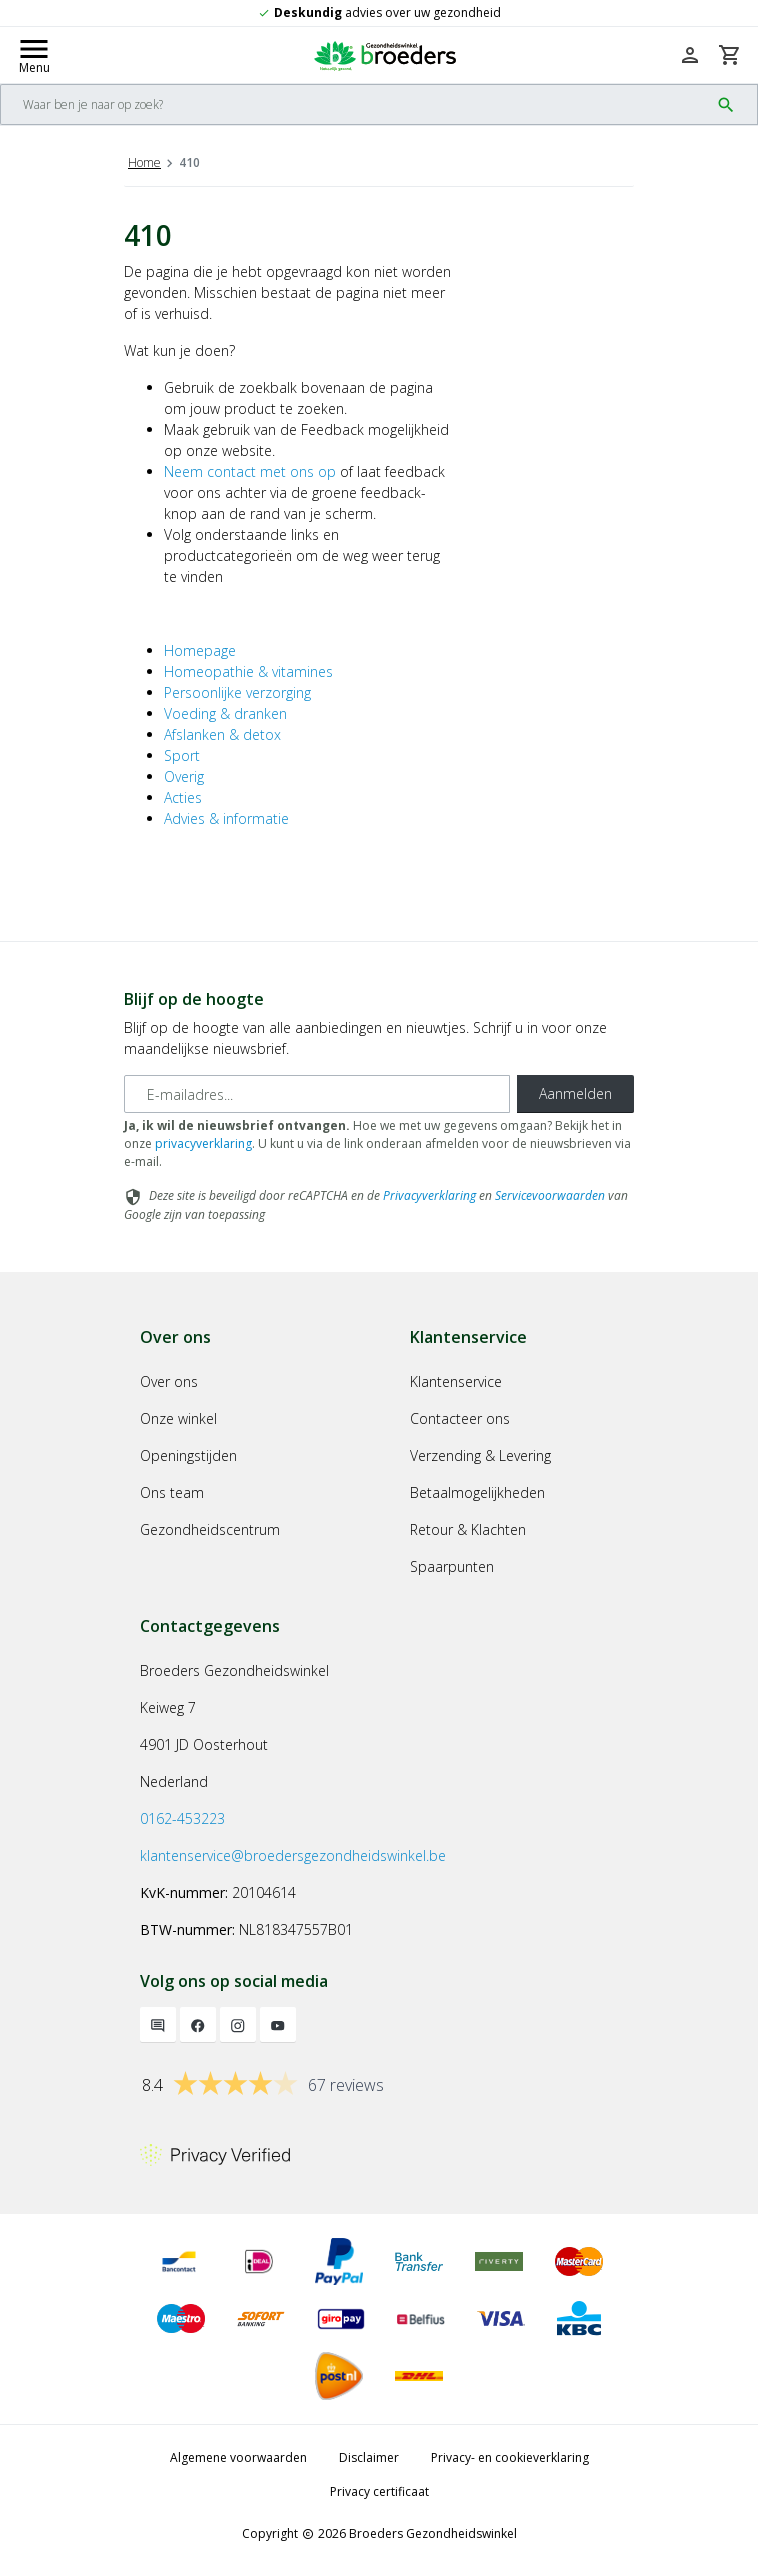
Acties (183, 797)
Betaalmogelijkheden (477, 1492)
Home (144, 162)
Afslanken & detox (222, 734)
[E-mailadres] (317, 1094)
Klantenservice (456, 1381)
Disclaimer (369, 2457)
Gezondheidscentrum (210, 1529)
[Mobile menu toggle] (34, 55)
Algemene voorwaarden (238, 2457)
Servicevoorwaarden (550, 1195)
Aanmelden (575, 1093)
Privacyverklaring (429, 1195)
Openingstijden (188, 1455)
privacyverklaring (203, 1143)
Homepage (200, 650)
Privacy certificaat (379, 2491)
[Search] (355, 104)
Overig (184, 776)
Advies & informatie (226, 818)
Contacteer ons (460, 1418)
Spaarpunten (452, 1566)
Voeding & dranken (225, 713)
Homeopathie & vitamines (248, 671)
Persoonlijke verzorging (237, 692)
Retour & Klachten (468, 1529)
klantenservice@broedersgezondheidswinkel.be (293, 1855)
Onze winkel (178, 1418)
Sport (182, 755)
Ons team (172, 1492)
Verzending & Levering (480, 1455)
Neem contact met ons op (250, 471)
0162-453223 (182, 1818)
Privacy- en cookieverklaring (510, 2457)
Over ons (169, 1381)
